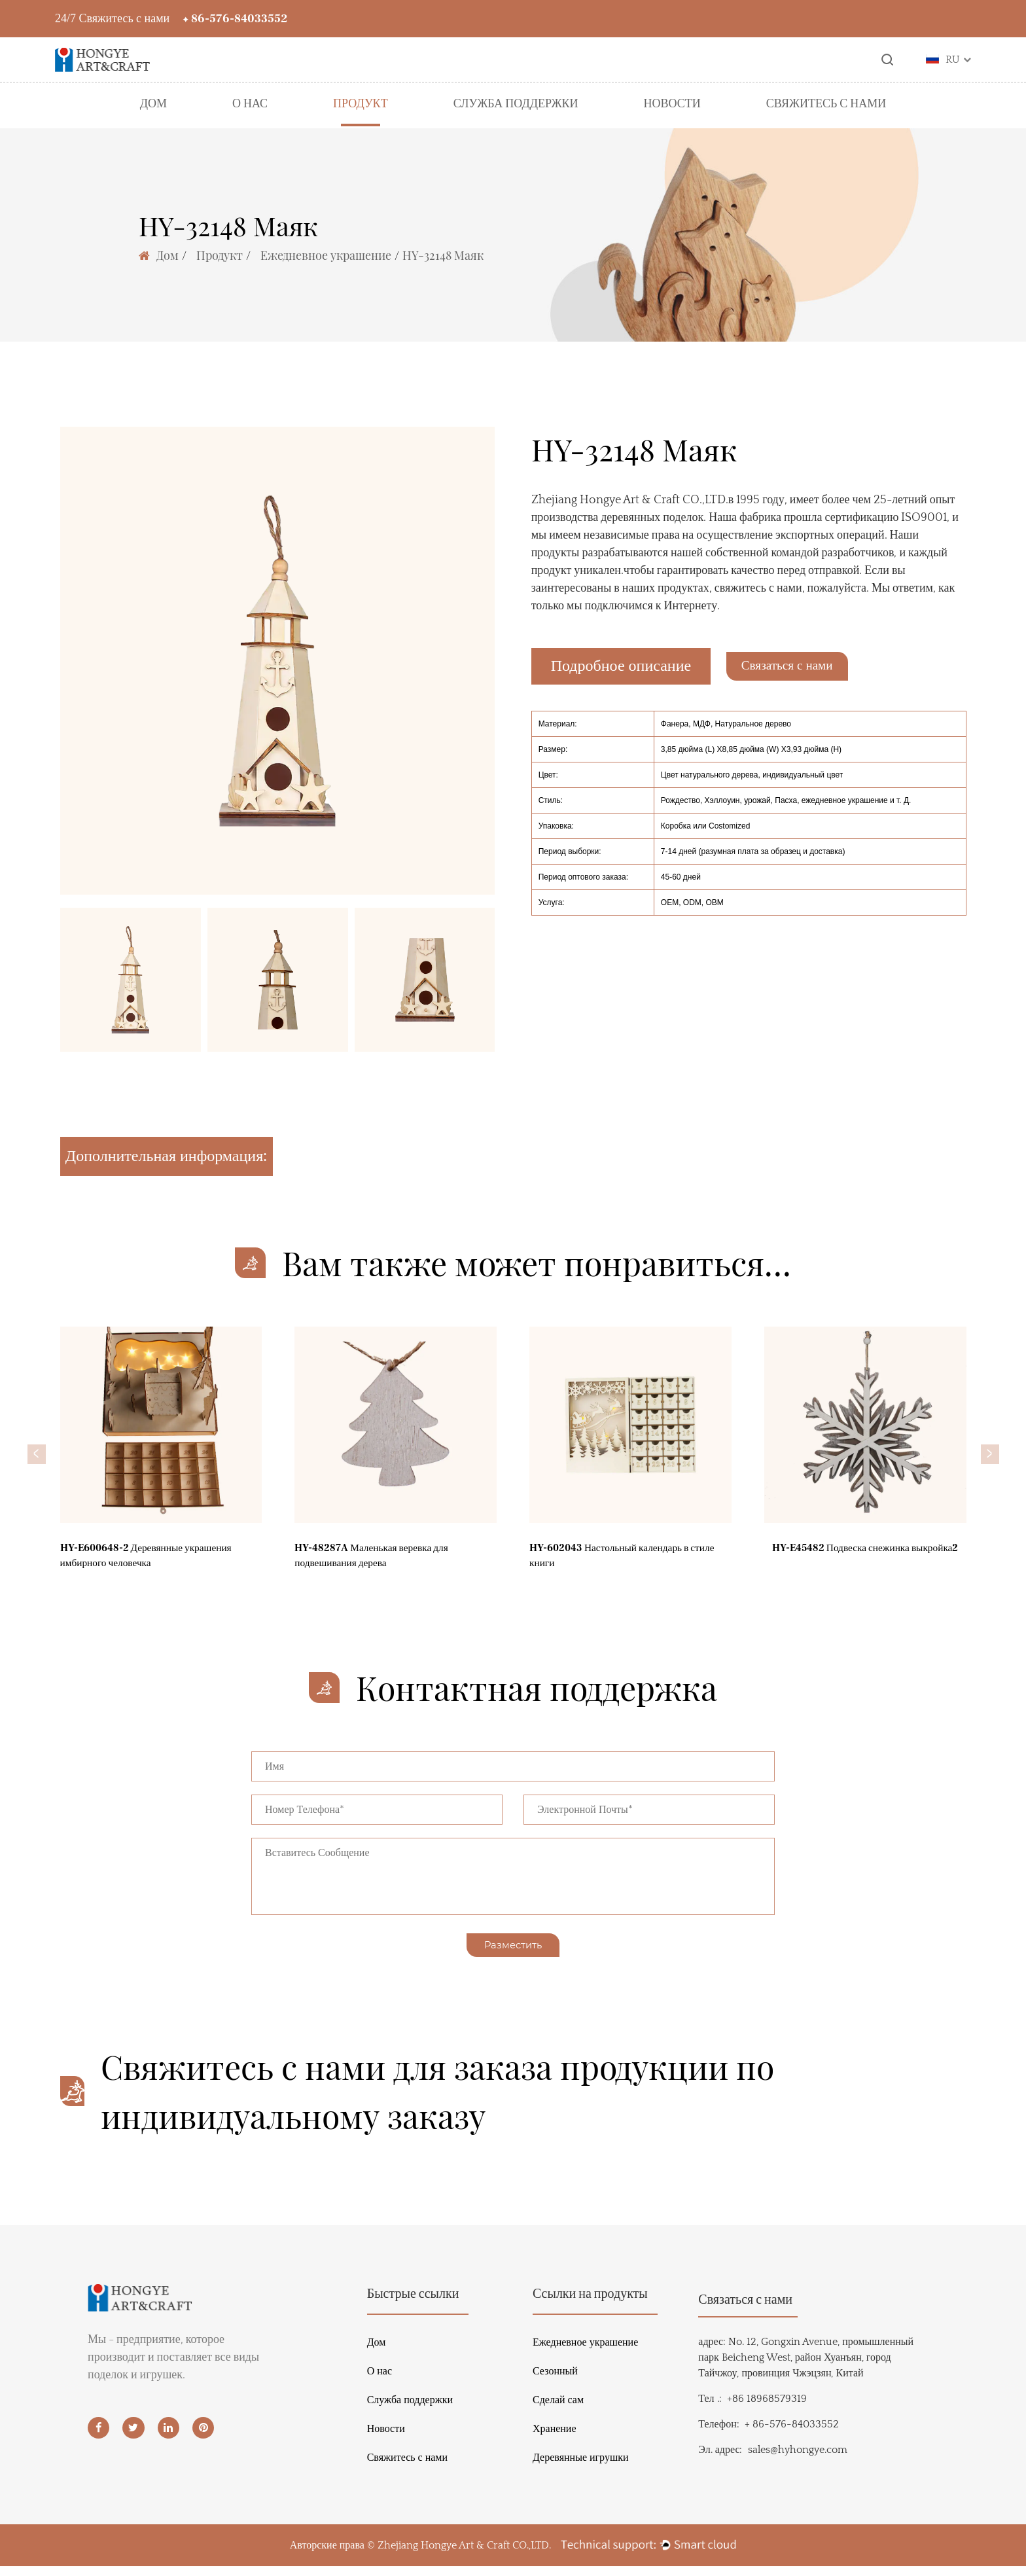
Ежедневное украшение (325, 255)
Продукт (360, 104)
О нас (250, 104)
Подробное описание (621, 666)
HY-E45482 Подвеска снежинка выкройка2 (844, 1566)
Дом (153, 104)
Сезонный (555, 2381)
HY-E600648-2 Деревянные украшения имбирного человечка (161, 1566)
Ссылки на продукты (590, 2303)
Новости (672, 104)
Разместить (513, 1952)
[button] (36, 1454)
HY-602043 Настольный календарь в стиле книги (622, 1566)
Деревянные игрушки (581, 2467)
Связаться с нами (807, 666)
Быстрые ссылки (413, 2303)
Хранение (554, 2438)
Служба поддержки (515, 104)
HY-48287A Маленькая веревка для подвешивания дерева (383, 1566)
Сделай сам (558, 2410)
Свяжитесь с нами (826, 104)
